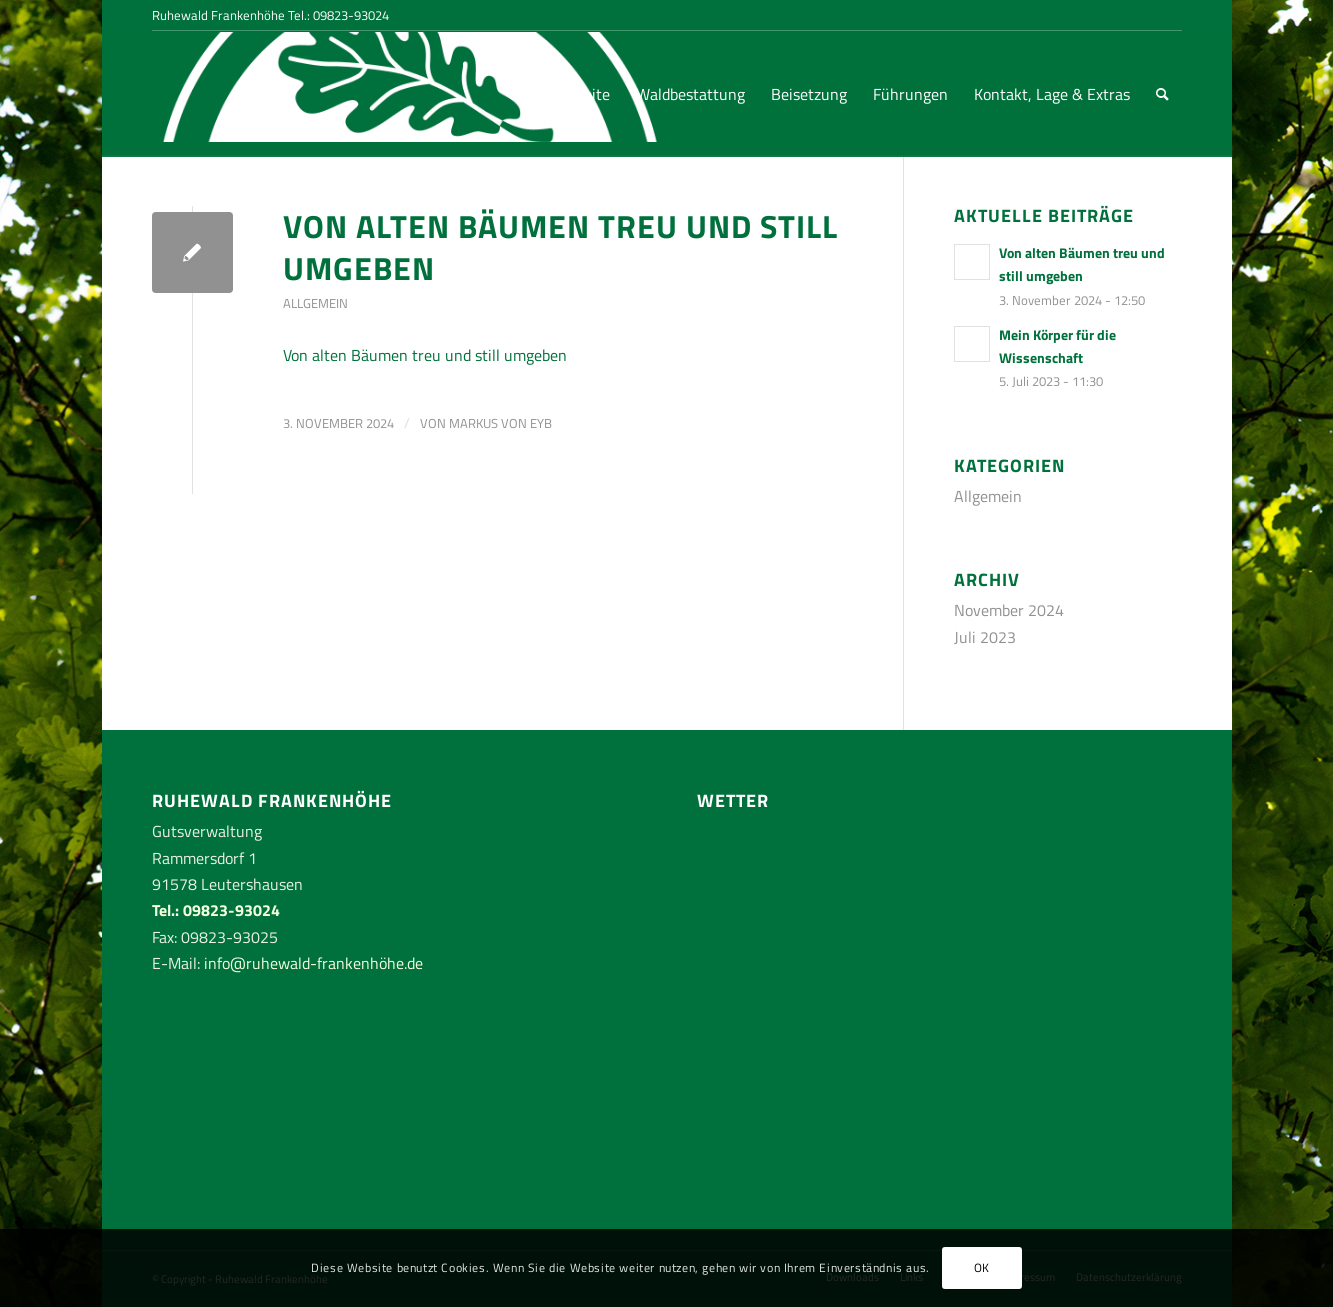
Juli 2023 (985, 637)
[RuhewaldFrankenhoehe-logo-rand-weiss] (227, 94)
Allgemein (315, 303)
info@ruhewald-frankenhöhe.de (313, 963)
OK (982, 1267)
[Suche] (1162, 94)
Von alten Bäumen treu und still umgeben (560, 247)
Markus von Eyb (500, 423)
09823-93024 (351, 15)
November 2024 (1009, 610)
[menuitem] (576, 94)
